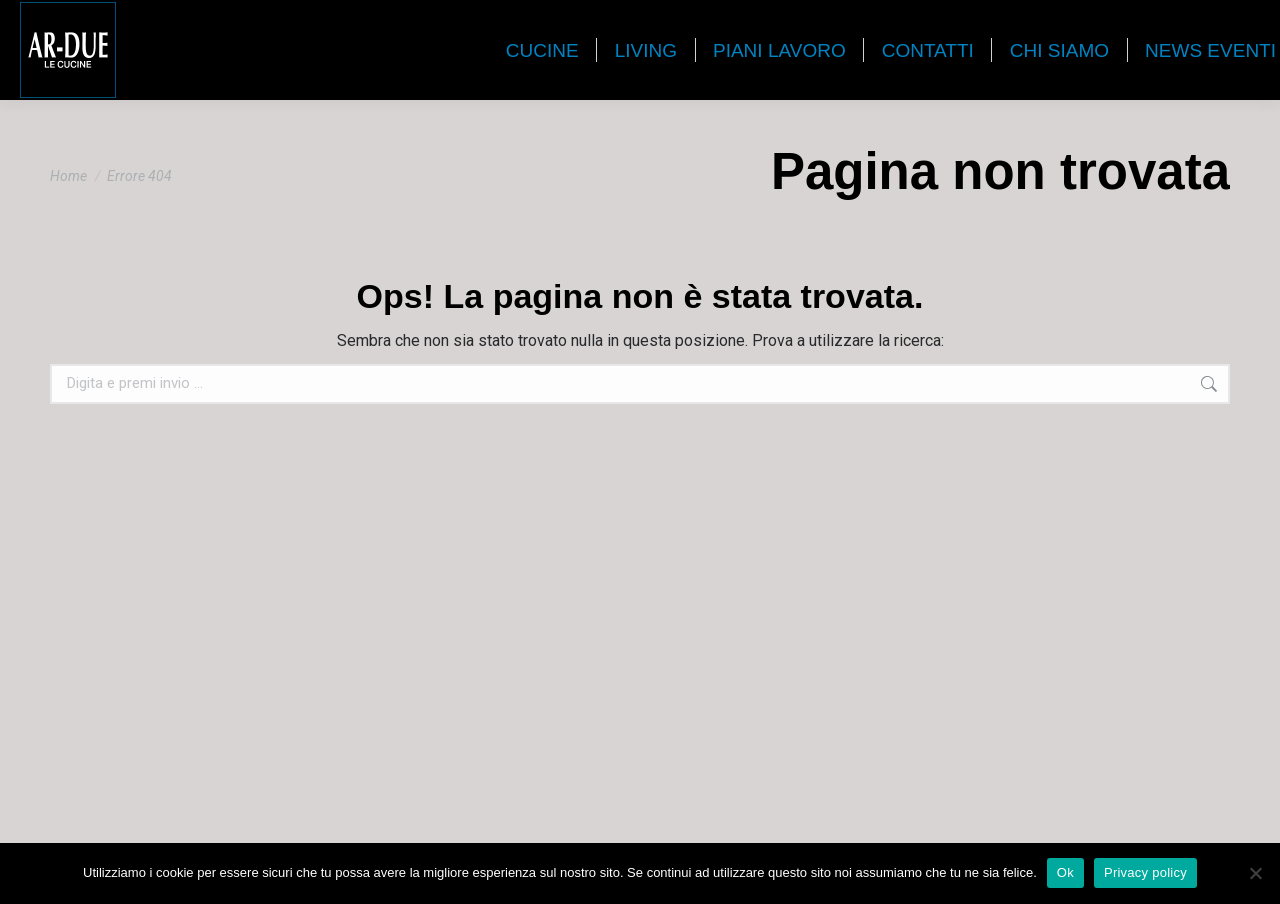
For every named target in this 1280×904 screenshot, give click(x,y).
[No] (1255, 873)
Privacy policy (1145, 872)
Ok (1065, 872)
